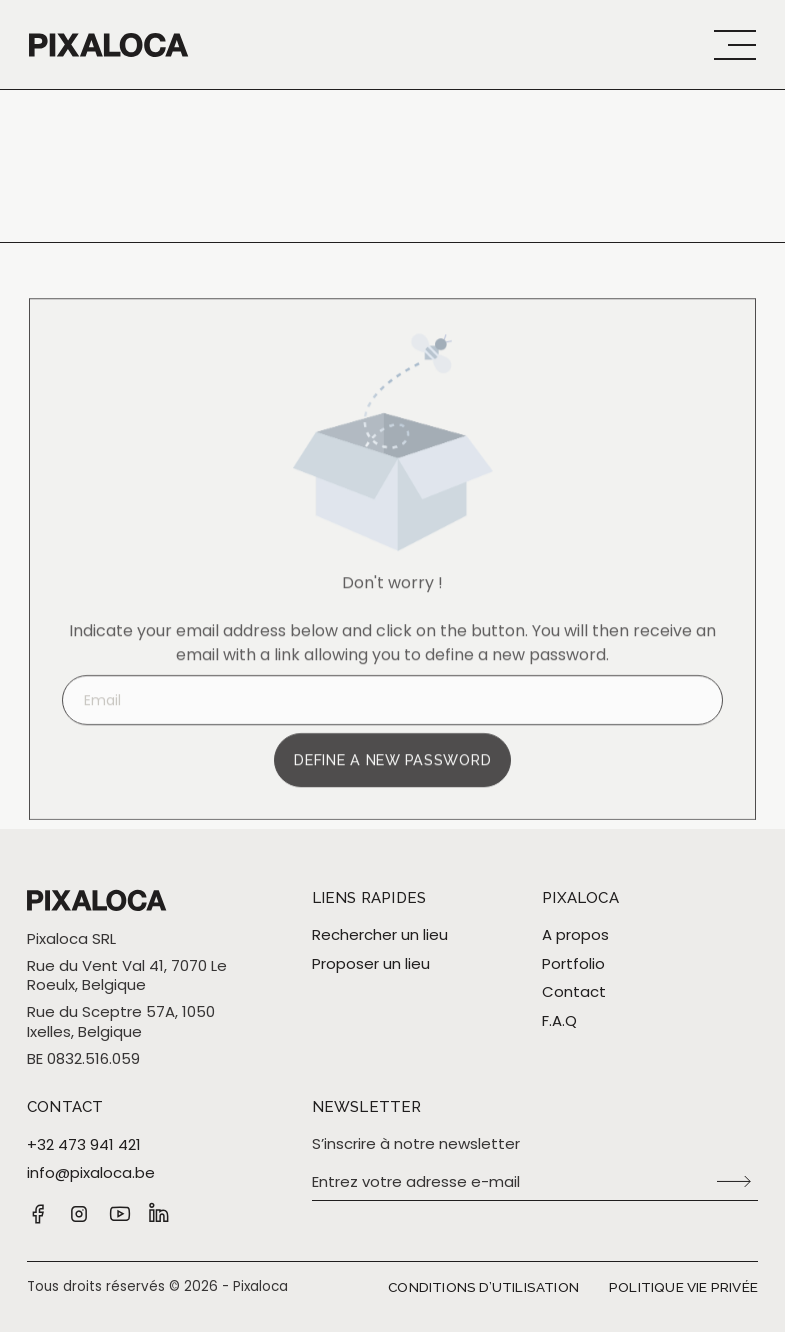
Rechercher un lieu (380, 935)
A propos (575, 935)
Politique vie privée (683, 1287)
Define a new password (392, 776)
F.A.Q (559, 1021)
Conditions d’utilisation (483, 1287)
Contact (574, 992)
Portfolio (573, 964)
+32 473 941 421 (84, 1145)
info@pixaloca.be (91, 1173)
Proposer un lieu (371, 964)
